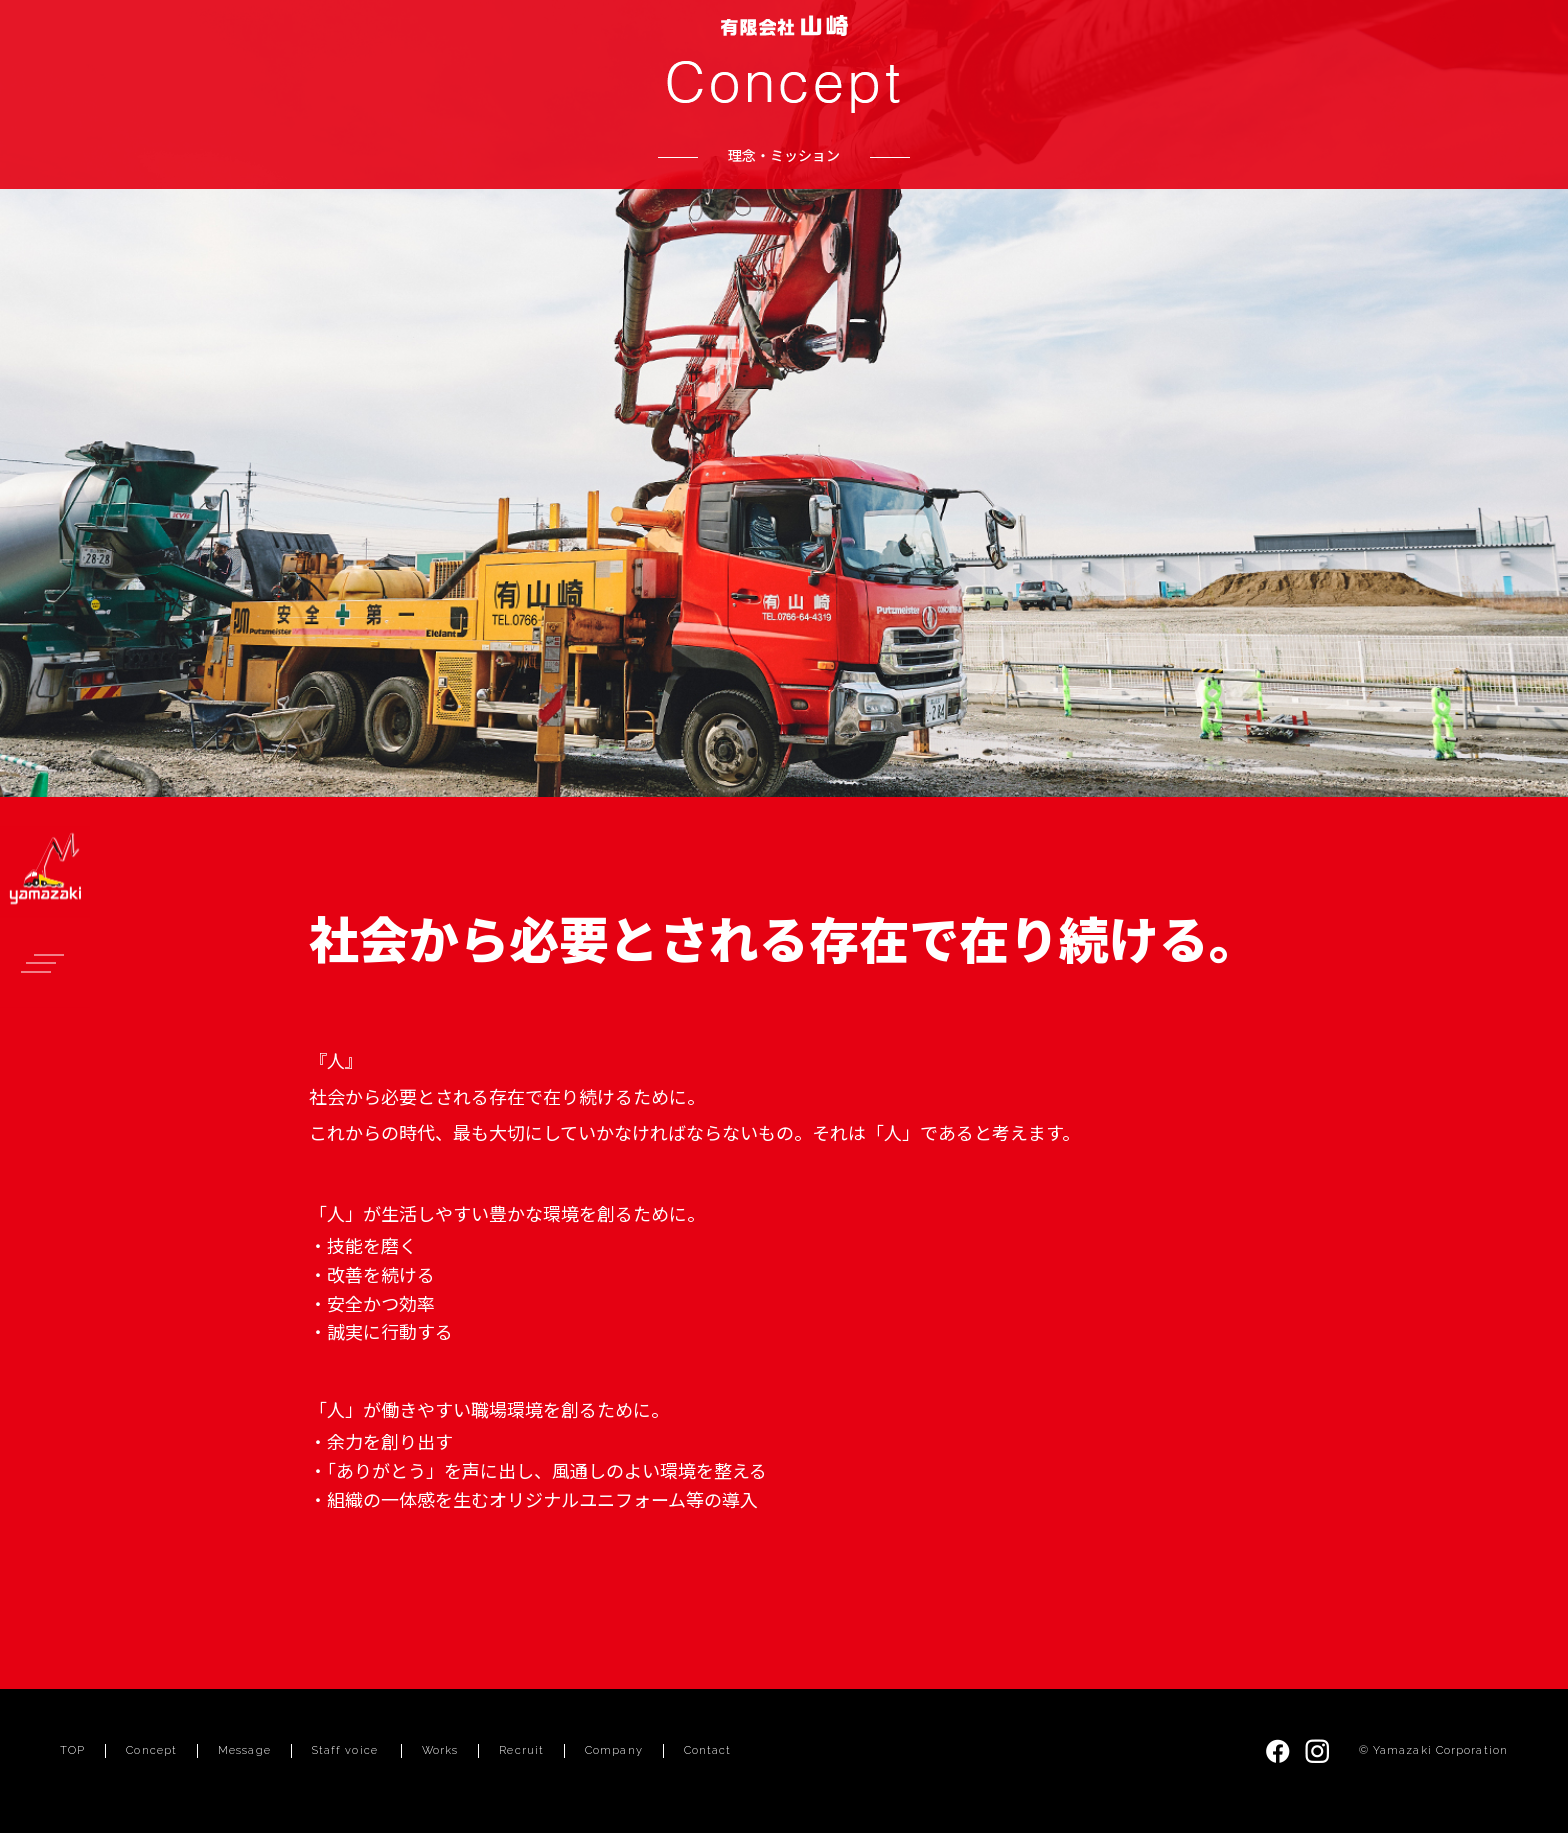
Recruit (521, 1750)
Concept (151, 1750)
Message (244, 1750)
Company (614, 1750)
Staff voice (345, 1750)
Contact (708, 1750)
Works (440, 1750)
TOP (72, 1750)
